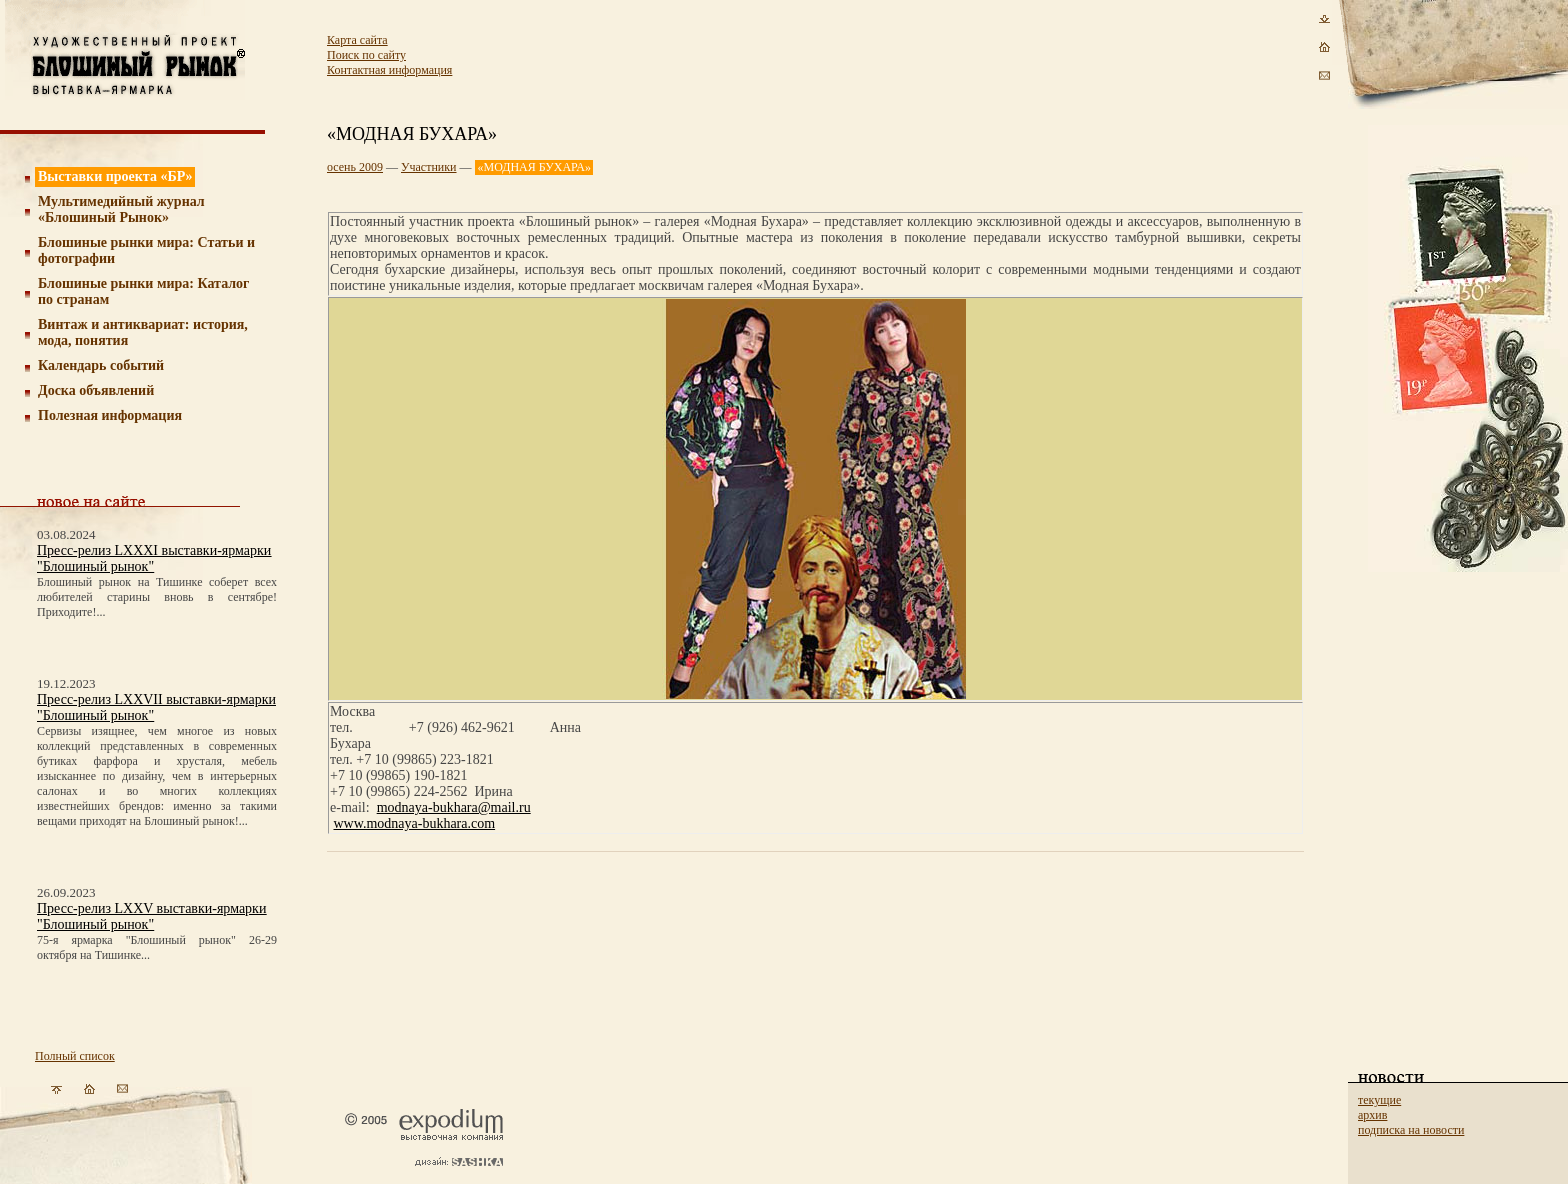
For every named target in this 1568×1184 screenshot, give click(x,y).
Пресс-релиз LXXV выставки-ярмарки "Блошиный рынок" (151, 916)
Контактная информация (389, 70)
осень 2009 (355, 167)
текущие (1379, 1100)
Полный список (75, 1056)
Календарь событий (101, 365)
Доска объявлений (96, 390)
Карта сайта (357, 40)
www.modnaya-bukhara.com (415, 823)
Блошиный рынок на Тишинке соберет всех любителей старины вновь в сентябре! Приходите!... (157, 597)
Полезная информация (110, 415)
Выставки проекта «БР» (115, 176)
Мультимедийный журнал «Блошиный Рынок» (121, 209)
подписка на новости (1411, 1130)
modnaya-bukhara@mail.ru (454, 807)
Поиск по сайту (366, 55)
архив (1372, 1115)
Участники (429, 167)
